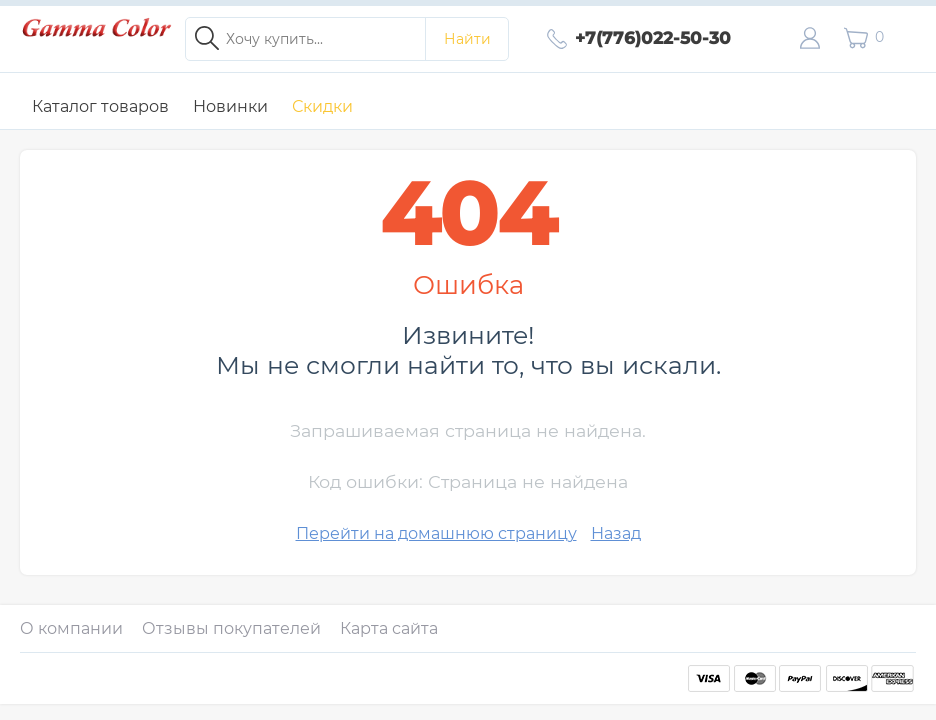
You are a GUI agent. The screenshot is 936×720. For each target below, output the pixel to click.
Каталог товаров (100, 106)
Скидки (322, 106)
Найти (467, 39)
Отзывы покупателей (231, 628)
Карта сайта (389, 628)
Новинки (230, 106)
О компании (71, 628)
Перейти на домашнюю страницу (436, 533)
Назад (616, 533)
